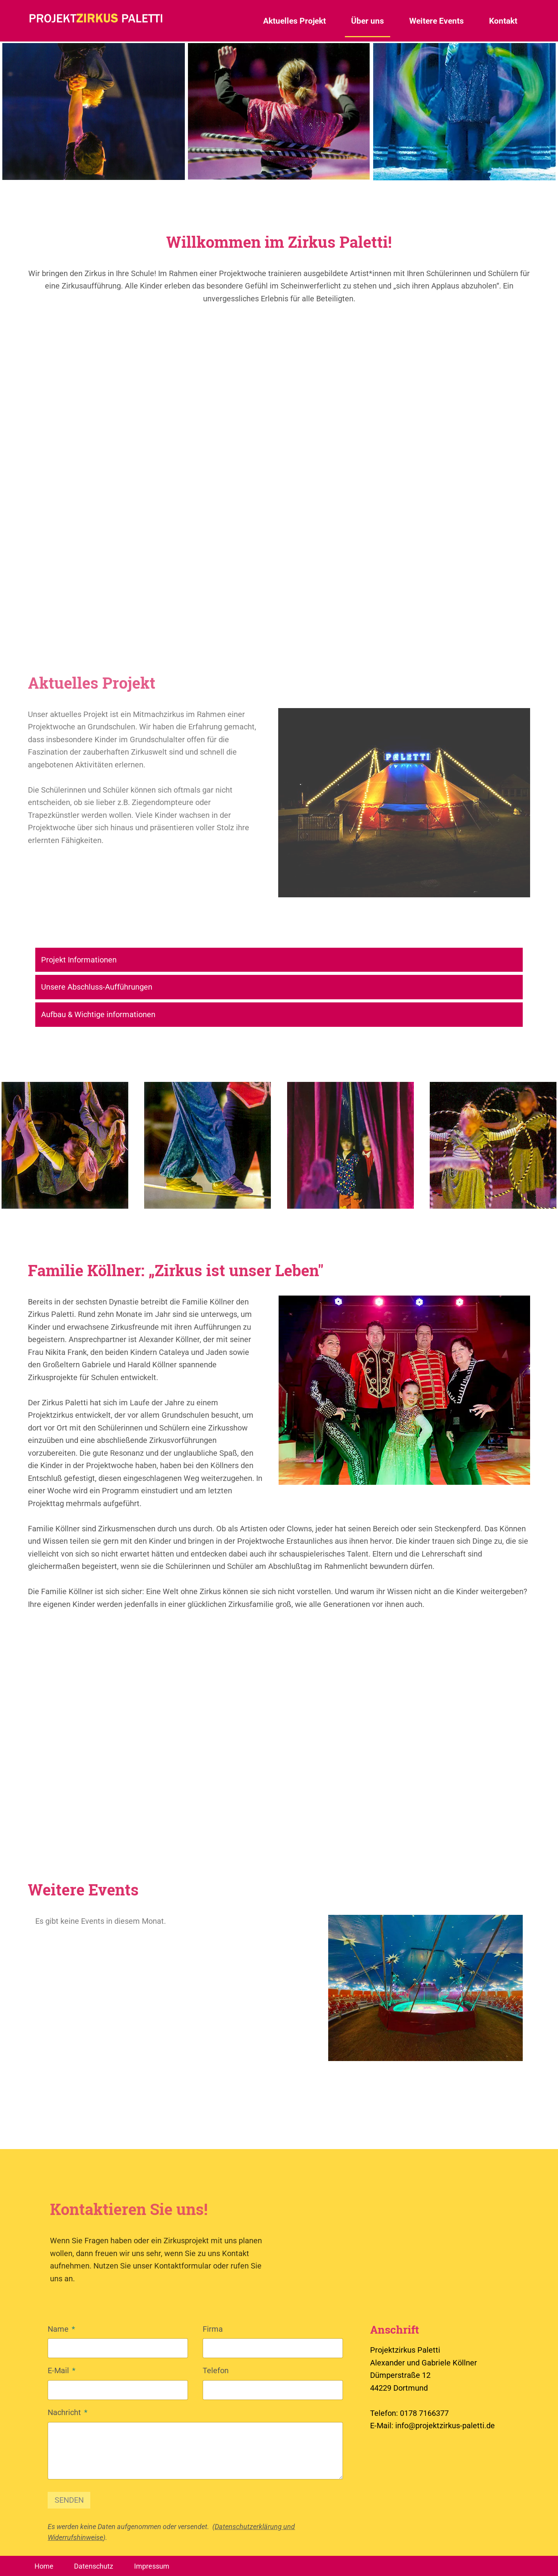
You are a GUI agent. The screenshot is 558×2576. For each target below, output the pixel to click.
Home (43, 2566)
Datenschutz (93, 2566)
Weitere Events (436, 21)
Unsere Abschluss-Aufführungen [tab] (96, 987)
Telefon (216, 2370)
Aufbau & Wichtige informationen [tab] (98, 1014)
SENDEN (69, 2500)
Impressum (151, 2566)
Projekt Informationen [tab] (79, 959)
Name (61, 2328)
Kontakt (503, 21)
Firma (213, 2329)
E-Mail (62, 2369)
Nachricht (68, 2411)
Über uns (367, 21)
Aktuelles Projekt (294, 21)
